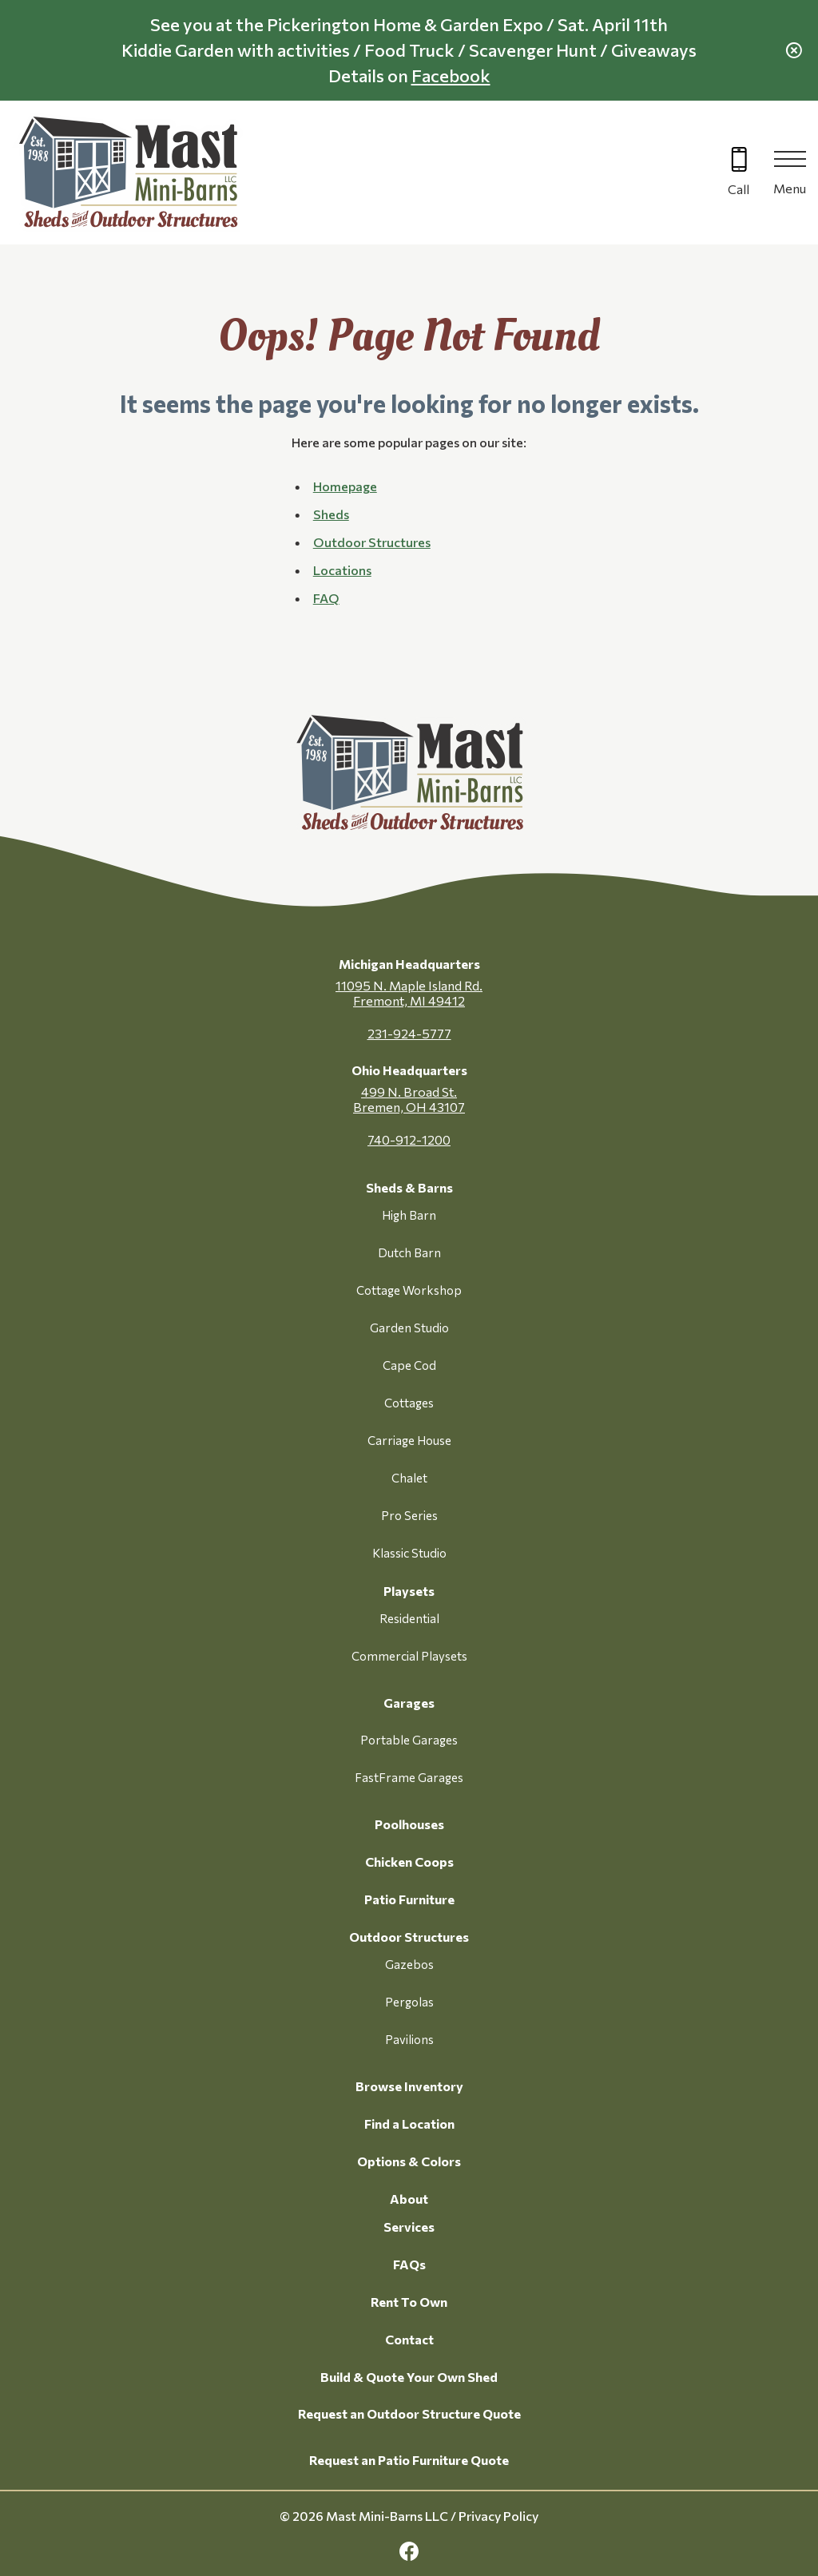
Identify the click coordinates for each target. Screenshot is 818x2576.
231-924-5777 (409, 1033)
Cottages (409, 1402)
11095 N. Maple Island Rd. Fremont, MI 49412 (409, 993)
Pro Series (409, 1515)
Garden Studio (409, 1327)
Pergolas (409, 2002)
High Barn (409, 1215)
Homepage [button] (345, 486)
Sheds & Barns (409, 1187)
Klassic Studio (409, 1553)
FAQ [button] (326, 597)
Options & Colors (409, 2161)
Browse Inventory (409, 2086)
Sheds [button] (331, 514)
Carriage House (409, 1440)
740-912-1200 (409, 1139)
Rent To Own (409, 2301)
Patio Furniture (409, 1899)
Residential (409, 1618)
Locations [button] (342, 570)
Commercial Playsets (409, 1656)
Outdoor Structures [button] (372, 542)
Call (738, 188)
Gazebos (409, 1964)
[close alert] (794, 50)
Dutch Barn (409, 1252)
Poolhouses (409, 1824)
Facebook (450, 75)
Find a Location (409, 2123)
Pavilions (409, 2039)
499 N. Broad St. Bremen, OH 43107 (409, 1099)
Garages (409, 1702)
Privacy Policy (498, 2515)
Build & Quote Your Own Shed (409, 2376)
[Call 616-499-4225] (738, 173)
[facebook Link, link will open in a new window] (409, 2552)
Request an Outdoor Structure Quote (409, 2413)
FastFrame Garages (409, 1777)
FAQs (409, 2264)
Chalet (409, 1478)
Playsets (409, 1590)
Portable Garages (409, 1740)
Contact (409, 2339)
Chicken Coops (409, 1861)
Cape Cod (409, 1365)
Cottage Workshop (409, 1290)
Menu (789, 188)
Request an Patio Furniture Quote (409, 2459)
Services (409, 2226)
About (409, 2198)
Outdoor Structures (409, 1936)
